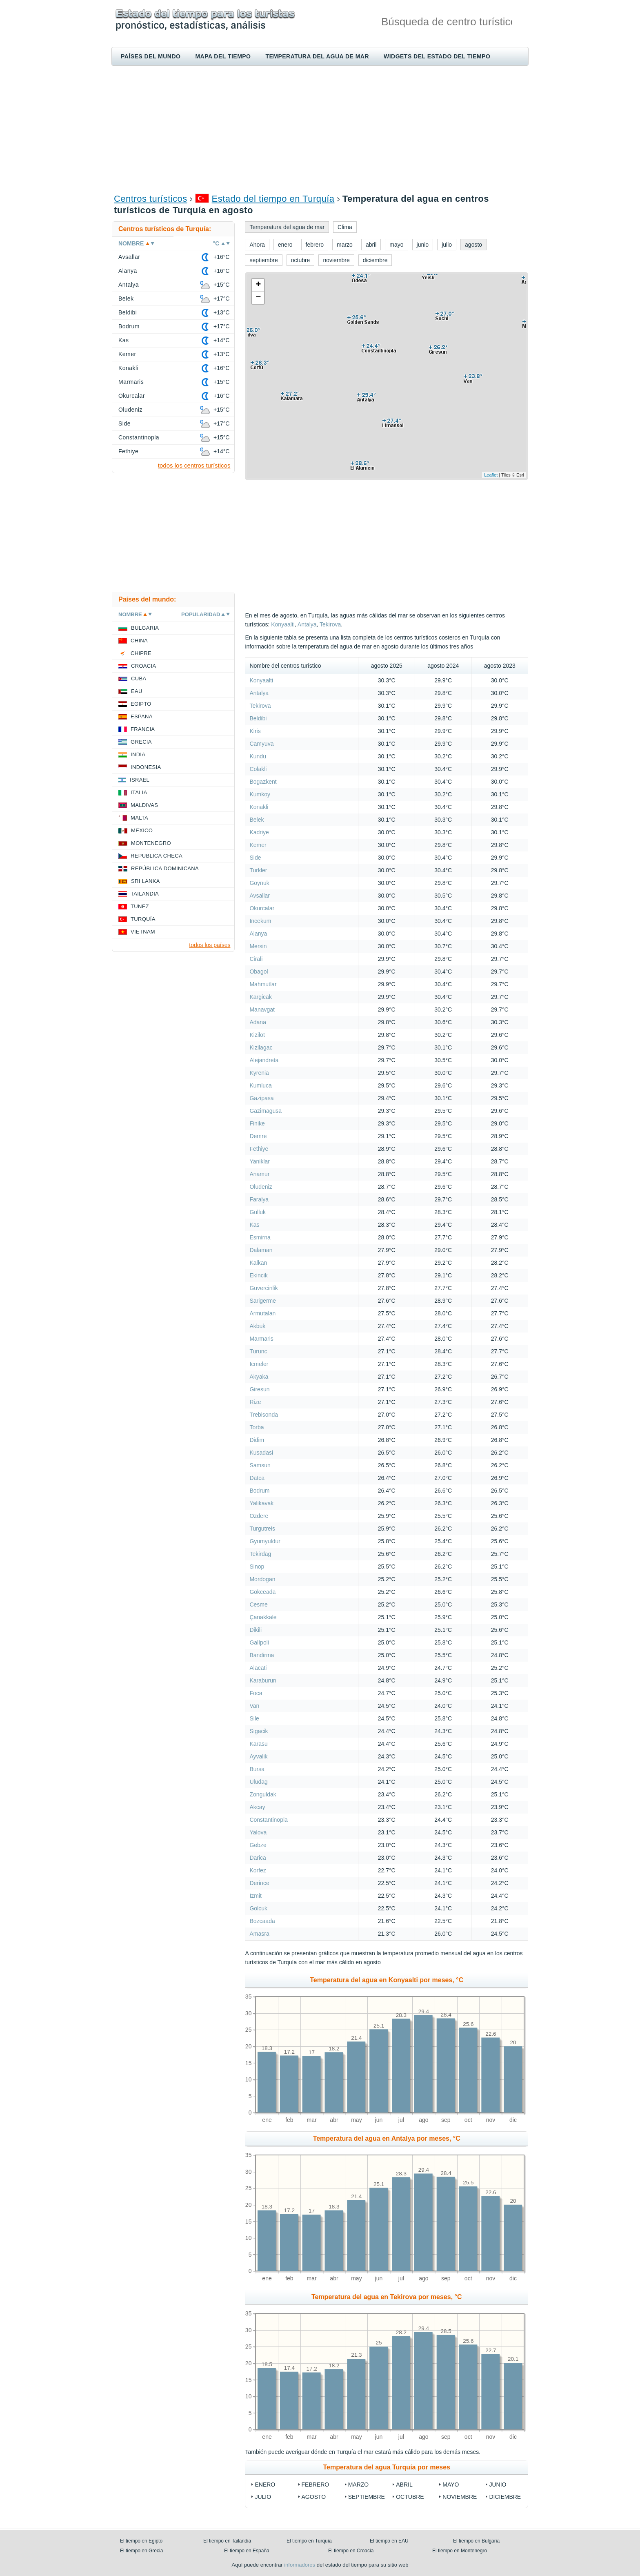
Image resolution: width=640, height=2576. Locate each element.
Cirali (255, 959)
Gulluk (257, 1212)
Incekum (260, 921)
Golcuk (258, 1908)
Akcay (257, 1807)
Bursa (256, 1769)
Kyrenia (259, 1073)
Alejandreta (263, 1060)
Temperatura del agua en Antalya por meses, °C (386, 2138)
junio (497, 2484)
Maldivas (144, 805)
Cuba (138, 678)
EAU (136, 691)
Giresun (259, 1389)
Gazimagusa (265, 1111)
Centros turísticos (150, 199)
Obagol (258, 971)
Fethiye (258, 1148)
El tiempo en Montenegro (459, 2551)
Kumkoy (259, 794)
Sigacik (258, 1731)
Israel (139, 780)
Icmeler (258, 1364)
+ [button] (258, 285)
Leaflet (491, 474)
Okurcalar (261, 908)
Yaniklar (259, 1161)
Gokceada (262, 1592)
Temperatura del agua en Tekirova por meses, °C (386, 2296)
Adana (257, 1022)
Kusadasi (261, 1452)
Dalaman (260, 1250)
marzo (358, 2484)
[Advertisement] (320, 129)
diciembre (505, 2497)
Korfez (257, 1870)
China (139, 640)
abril (404, 2484)
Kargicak (260, 997)
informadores (299, 2565)
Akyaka (258, 1376)
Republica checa (156, 856)
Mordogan (262, 1579)
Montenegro (151, 843)
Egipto (141, 704)
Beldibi (258, 718)
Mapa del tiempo (223, 56)
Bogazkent (262, 781)
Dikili (255, 1630)
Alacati (258, 1668)
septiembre (366, 2497)
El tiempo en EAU (389, 2541)
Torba (256, 1427)
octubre (410, 2497)
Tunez (140, 906)
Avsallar (259, 895)
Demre (258, 1136)
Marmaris (261, 1338)
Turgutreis (262, 1528)
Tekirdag (260, 1554)
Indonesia (146, 767)
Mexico (142, 830)
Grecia (141, 742)
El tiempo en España (246, 2551)
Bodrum (259, 1490)
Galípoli (259, 1642)
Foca (255, 1693)
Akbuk (257, 1326)
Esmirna (259, 1237)
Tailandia (145, 894)
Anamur (259, 1174)
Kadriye (259, 832)
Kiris (254, 731)
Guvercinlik (263, 1288)
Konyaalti (283, 624)
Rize (255, 1402)
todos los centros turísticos (194, 465)
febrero (315, 2484)
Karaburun (262, 1680)
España (142, 716)
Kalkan (258, 1262)
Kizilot (256, 1035)
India (138, 754)
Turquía (143, 919)
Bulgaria (145, 628)
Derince (259, 1883)
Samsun (259, 1465)
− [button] (258, 298)
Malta (139, 818)
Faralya (259, 1199)
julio (263, 2497)
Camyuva (261, 743)
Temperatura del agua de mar (317, 56)
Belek (256, 819)
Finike (256, 1123)
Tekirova (330, 624)
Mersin (258, 946)
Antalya (307, 624)
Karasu (258, 1743)
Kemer (257, 845)
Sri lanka (145, 881)
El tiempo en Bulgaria (476, 2541)
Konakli (258, 807)
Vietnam (143, 932)
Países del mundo (150, 56)
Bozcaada (262, 1921)
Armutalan (262, 1313)
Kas (254, 1224)
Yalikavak (261, 1503)
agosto (314, 2497)
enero (265, 2484)
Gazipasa (261, 1098)
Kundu (257, 756)
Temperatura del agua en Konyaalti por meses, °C (386, 1980)
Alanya (258, 933)
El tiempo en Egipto (141, 2541)
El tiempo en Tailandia (227, 2541)
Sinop (256, 1566)
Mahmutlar (262, 984)
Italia (139, 792)
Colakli (258, 769)
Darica (257, 1857)
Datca (256, 1478)
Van (254, 1705)
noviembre (459, 2497)
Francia (143, 729)
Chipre (141, 653)
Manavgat (261, 1009)
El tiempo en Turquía (309, 2541)
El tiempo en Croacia (350, 2551)
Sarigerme (262, 1300)
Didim (256, 1440)
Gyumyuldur (264, 1541)
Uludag (258, 1781)
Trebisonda (263, 1414)
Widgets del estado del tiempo (437, 56)
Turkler (258, 870)
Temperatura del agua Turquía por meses (386, 2467)
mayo (450, 2484)
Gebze (257, 1845)
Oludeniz (260, 1186)
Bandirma (261, 1655)
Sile (254, 1718)
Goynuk (259, 883)
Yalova (258, 1832)
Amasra (259, 1933)
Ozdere (258, 1516)
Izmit (255, 1895)
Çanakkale (262, 1617)
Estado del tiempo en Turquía (273, 199)
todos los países (209, 945)
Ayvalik (258, 1756)
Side (255, 857)
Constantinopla (268, 1819)
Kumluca (260, 1085)
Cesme (258, 1604)
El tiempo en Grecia (141, 2551)
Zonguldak (262, 1794)
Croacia (143, 666)
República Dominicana (165, 868)
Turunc (258, 1351)
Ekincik (258, 1275)
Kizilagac (260, 1047)
